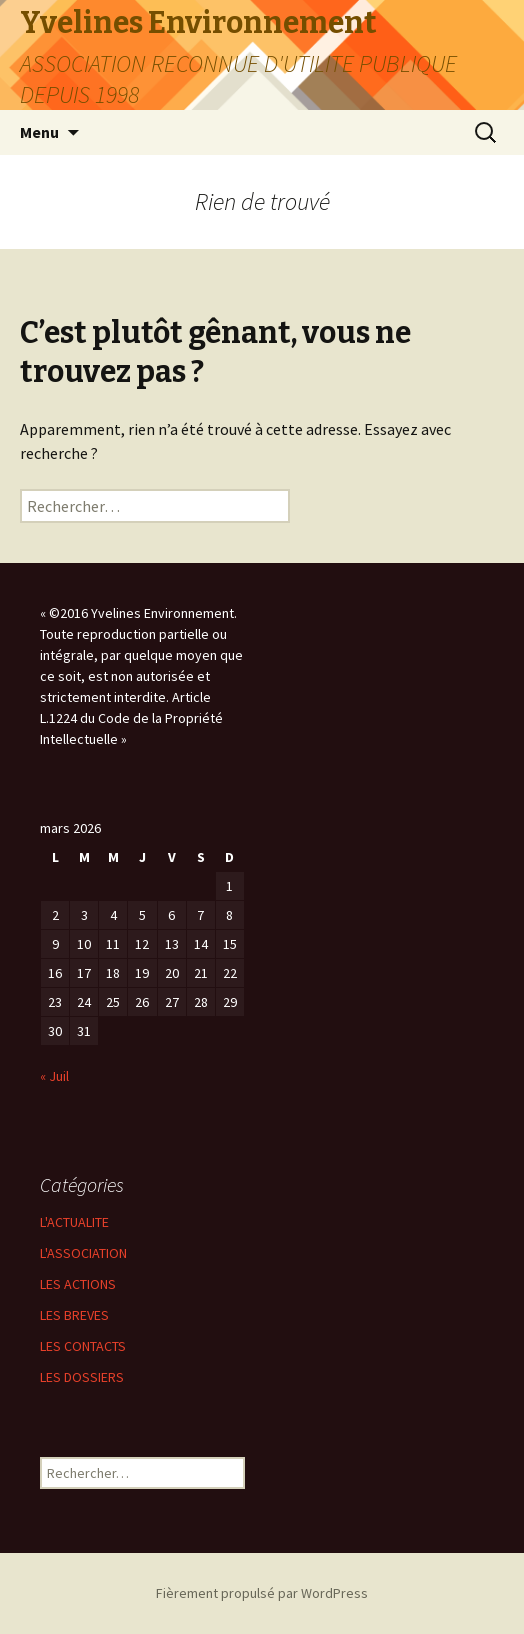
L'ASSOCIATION (83, 1253)
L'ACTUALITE (74, 1222)
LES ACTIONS (78, 1284)
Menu (39, 132)
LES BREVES (74, 1315)
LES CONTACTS (83, 1346)
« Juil (54, 1076)
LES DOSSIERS (82, 1377)
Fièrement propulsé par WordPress (262, 1593)
